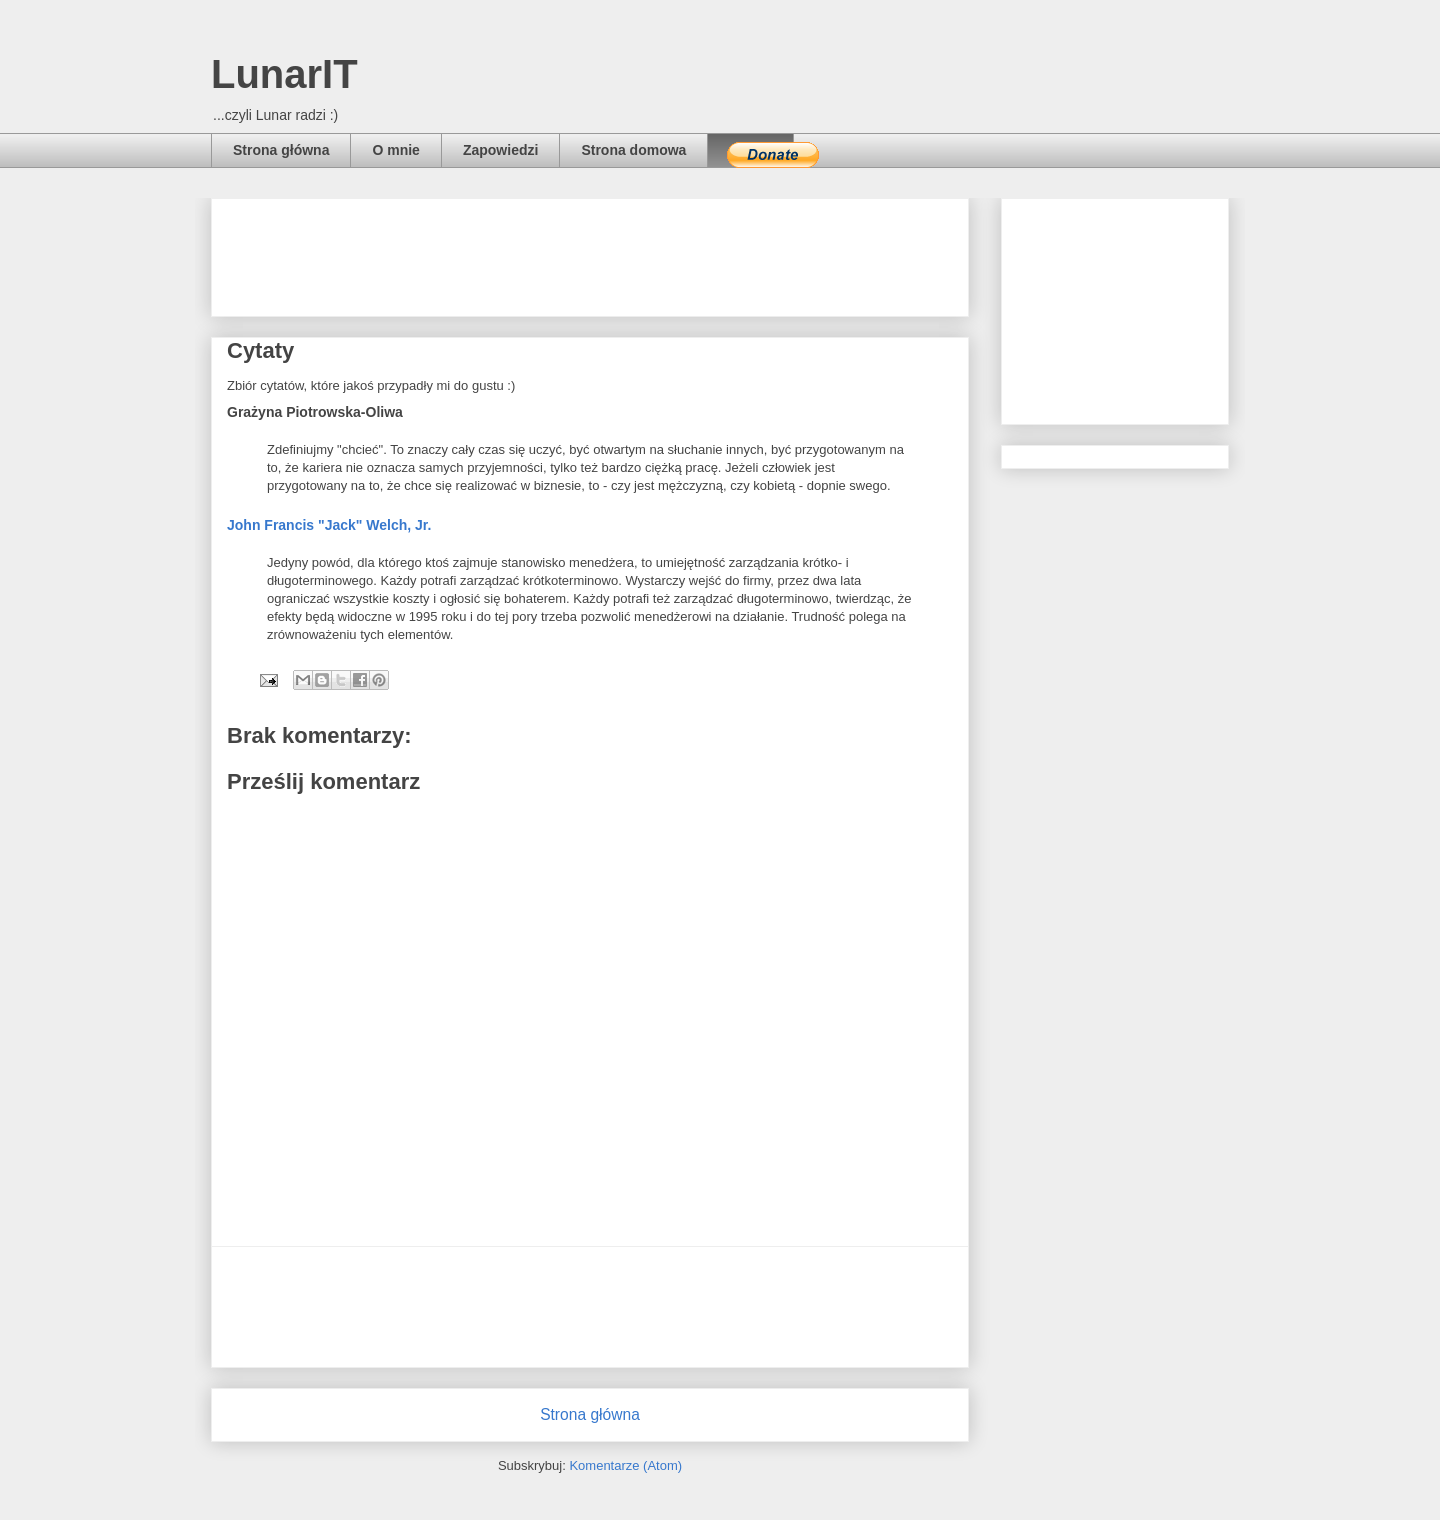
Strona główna (281, 150)
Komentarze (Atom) (625, 1465)
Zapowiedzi (500, 150)
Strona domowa (633, 150)
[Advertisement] (591, 251)
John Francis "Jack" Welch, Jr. (329, 525)
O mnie (395, 150)
